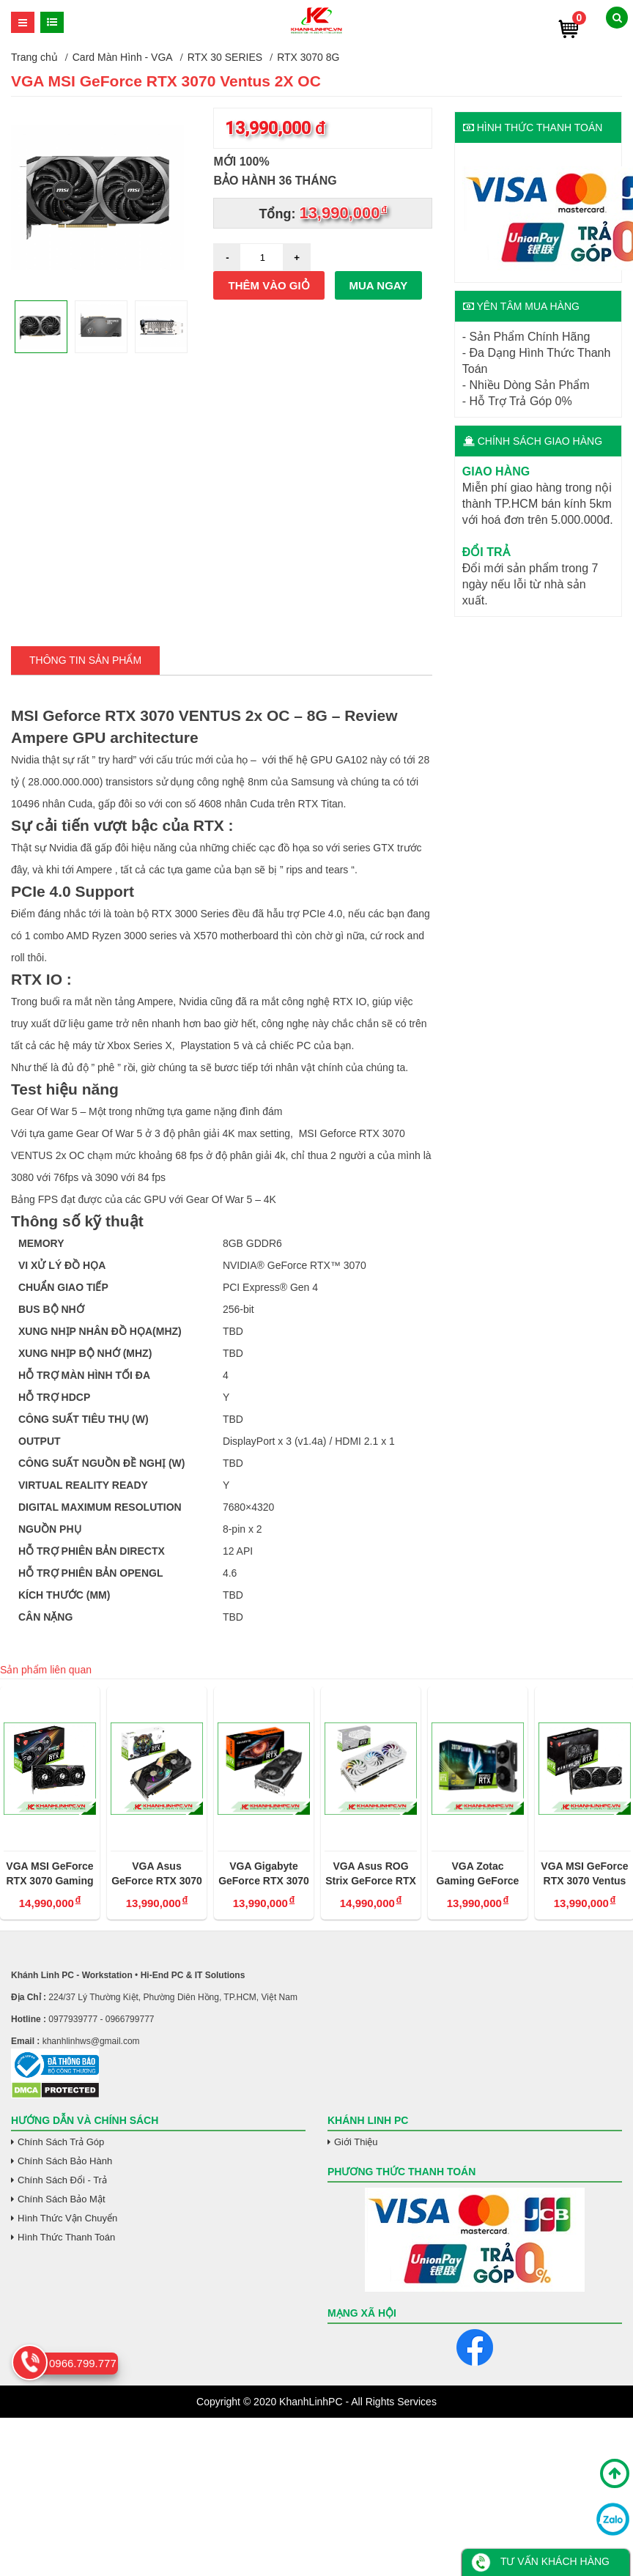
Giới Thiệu (356, 2141)
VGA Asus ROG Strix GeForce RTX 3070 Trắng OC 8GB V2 (370, 1874)
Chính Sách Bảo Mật (62, 2199)
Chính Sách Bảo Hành (65, 2160)
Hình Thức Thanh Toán (66, 2237)
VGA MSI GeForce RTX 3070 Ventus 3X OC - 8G (584, 1874)
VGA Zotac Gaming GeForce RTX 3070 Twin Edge (478, 1874)
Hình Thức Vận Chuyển (67, 2218)
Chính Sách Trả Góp (61, 2141)
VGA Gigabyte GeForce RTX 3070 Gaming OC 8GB (263, 1874)
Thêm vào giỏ (268, 285)
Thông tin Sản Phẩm (85, 660)
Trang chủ (34, 57)
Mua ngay (378, 285)
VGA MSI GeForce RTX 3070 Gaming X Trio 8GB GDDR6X (49, 1874)
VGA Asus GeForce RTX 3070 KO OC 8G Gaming (156, 1874)
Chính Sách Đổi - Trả (62, 2180)
